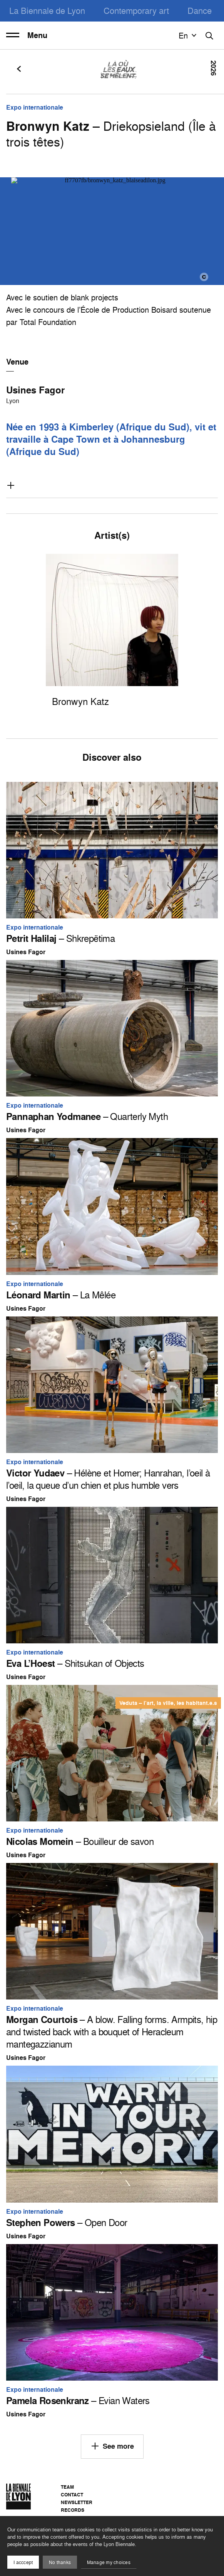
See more (112, 2446)
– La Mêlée (60, 1295)
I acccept (23, 2562)
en (189, 35)
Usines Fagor (35, 390)
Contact (72, 2494)
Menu (26, 35)
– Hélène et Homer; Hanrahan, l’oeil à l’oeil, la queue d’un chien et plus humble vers (108, 1479)
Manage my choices (108, 2562)
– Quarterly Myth (87, 1116)
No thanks (60, 2562)
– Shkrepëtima (60, 938)
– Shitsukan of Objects (75, 1663)
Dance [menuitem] (199, 11)
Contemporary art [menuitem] (136, 11)
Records (72, 2510)
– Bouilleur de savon (80, 1841)
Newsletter (76, 2502)
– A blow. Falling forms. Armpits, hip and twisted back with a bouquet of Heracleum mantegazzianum (111, 2031)
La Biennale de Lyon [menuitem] (47, 11)
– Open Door (66, 2222)
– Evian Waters (78, 2400)
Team (67, 2487)
